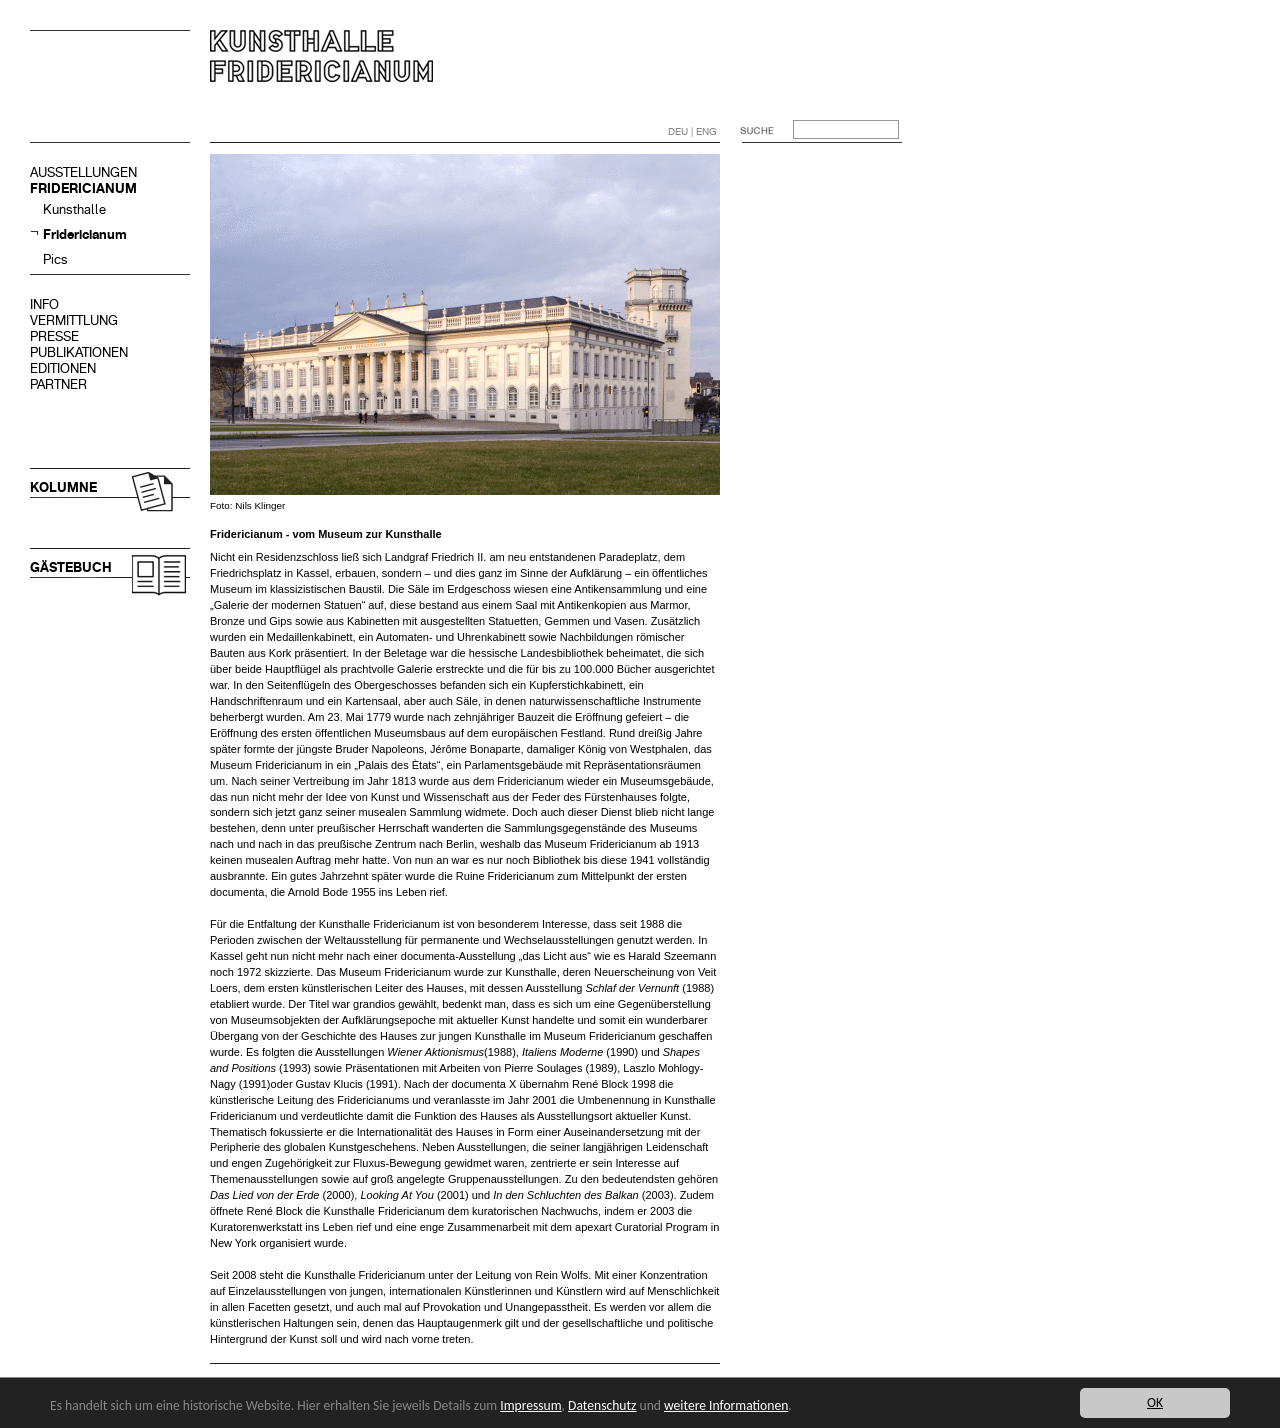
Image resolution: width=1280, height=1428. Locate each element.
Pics (55, 259)
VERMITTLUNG (74, 320)
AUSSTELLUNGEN (83, 172)
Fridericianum (85, 234)
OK (1155, 1402)
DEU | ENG (692, 131)
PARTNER (58, 384)
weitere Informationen (726, 1405)
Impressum (530, 1405)
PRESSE (54, 336)
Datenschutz (602, 1405)
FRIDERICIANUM (83, 188)
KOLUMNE (63, 487)
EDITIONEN (63, 368)
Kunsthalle (74, 209)
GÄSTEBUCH (71, 567)
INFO (44, 304)
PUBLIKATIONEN (79, 352)
